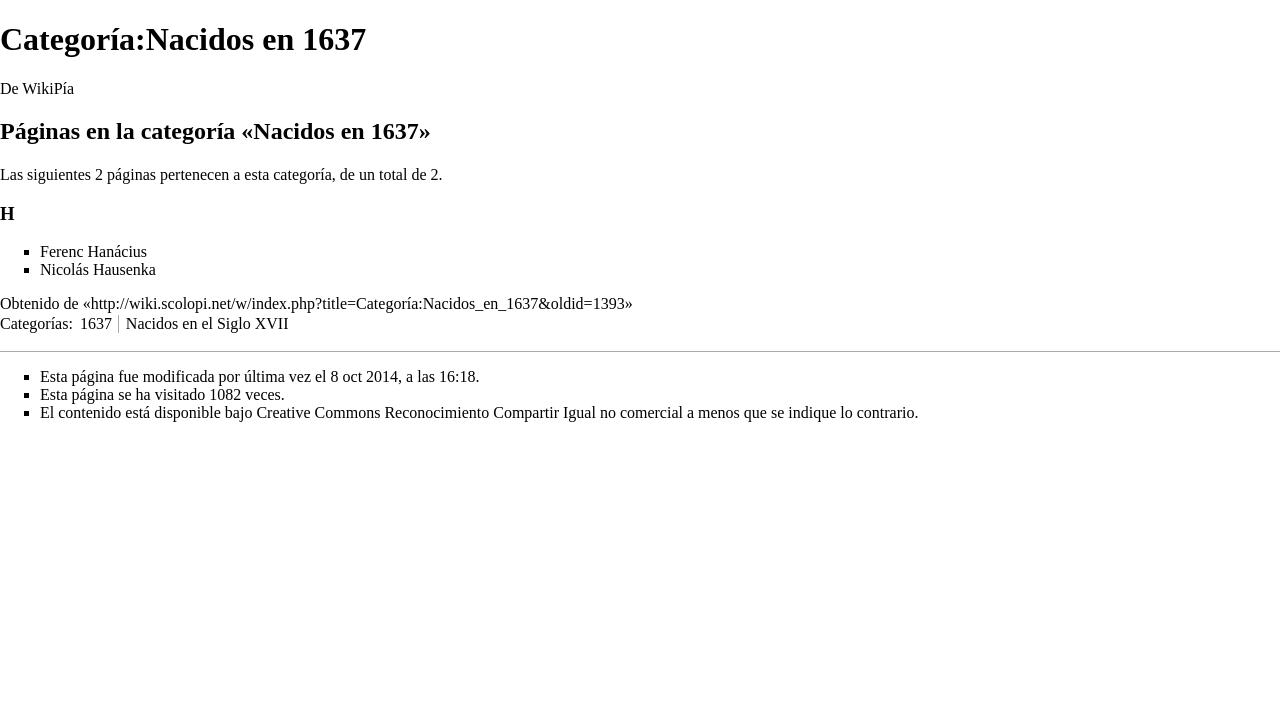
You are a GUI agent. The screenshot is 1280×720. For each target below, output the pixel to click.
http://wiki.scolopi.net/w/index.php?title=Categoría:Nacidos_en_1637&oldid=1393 (358, 303)
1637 (96, 323)
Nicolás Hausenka (98, 269)
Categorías (34, 323)
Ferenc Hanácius (93, 251)
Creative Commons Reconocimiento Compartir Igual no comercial (469, 412)
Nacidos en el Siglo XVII (207, 323)
